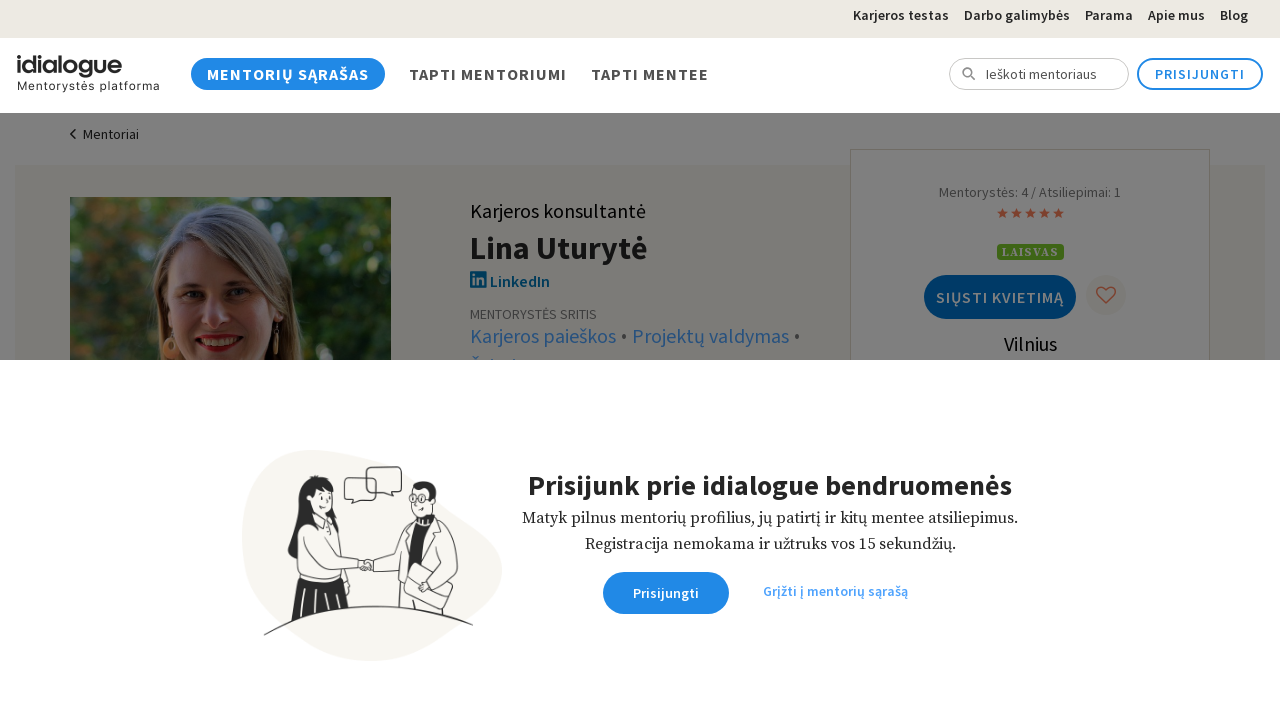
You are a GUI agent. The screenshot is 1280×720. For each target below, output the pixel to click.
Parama (1109, 15)
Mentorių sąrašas (288, 74)
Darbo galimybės (1017, 15)
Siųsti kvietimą (1000, 297)
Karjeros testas (901, 15)
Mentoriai (111, 135)
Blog (1234, 15)
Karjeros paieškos (543, 337)
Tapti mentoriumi (488, 74)
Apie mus (1176, 15)
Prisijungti (1200, 74)
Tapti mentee (650, 74)
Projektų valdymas (710, 337)
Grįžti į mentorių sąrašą (835, 591)
